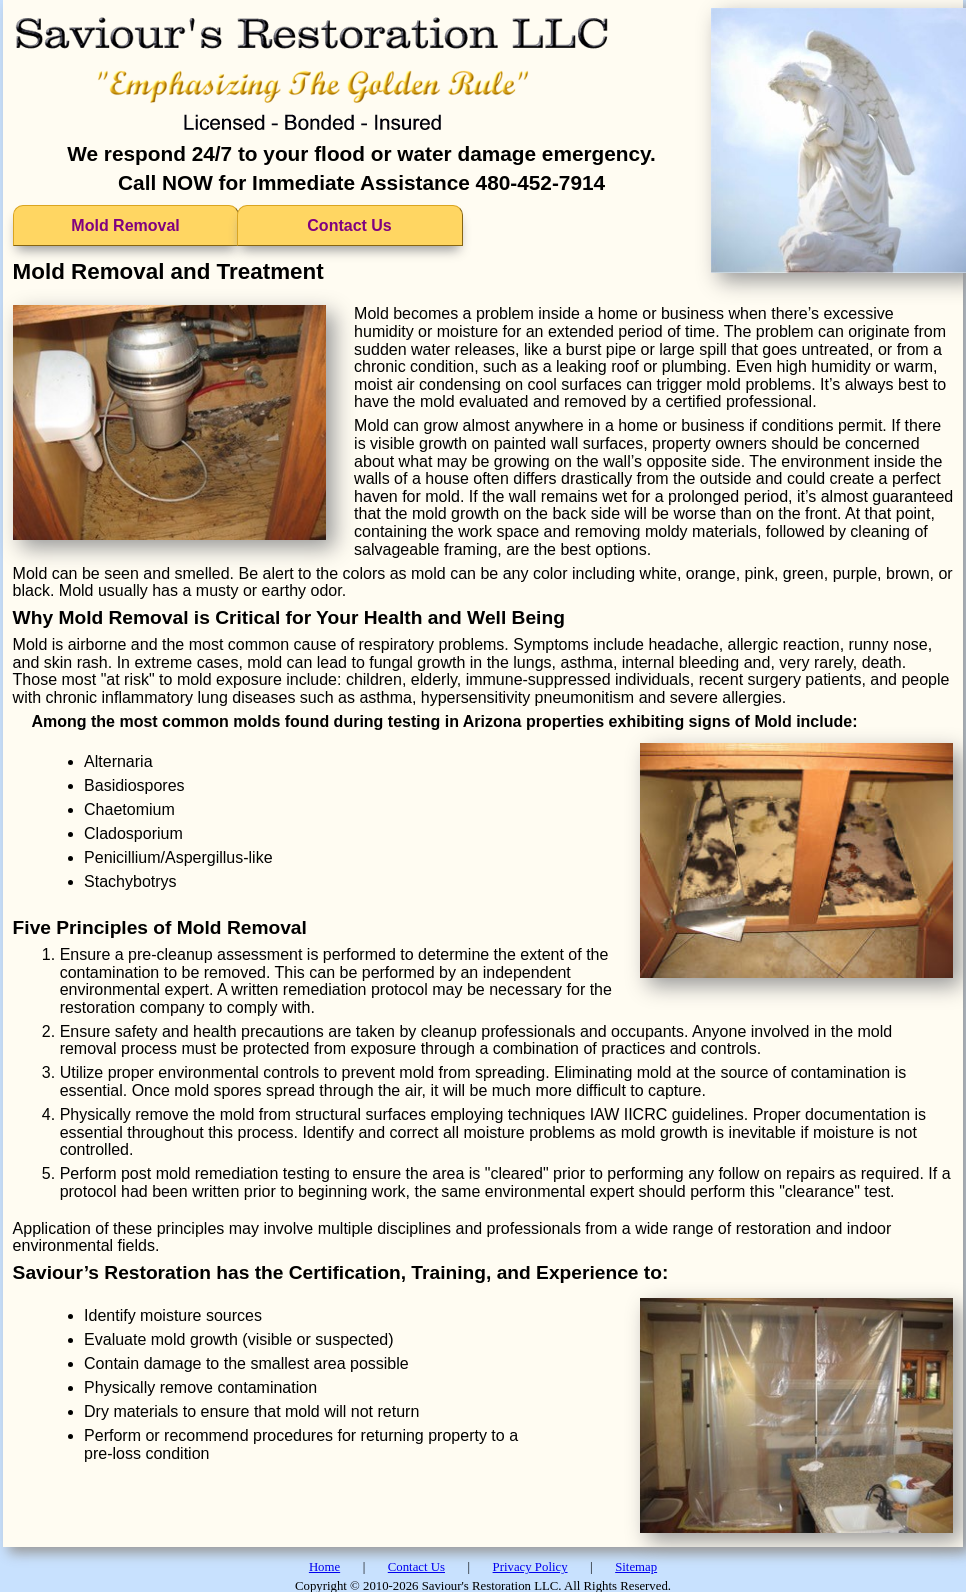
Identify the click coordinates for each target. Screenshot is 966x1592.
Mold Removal (125, 225)
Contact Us (349, 225)
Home (324, 1567)
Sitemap (636, 1567)
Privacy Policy (530, 1567)
